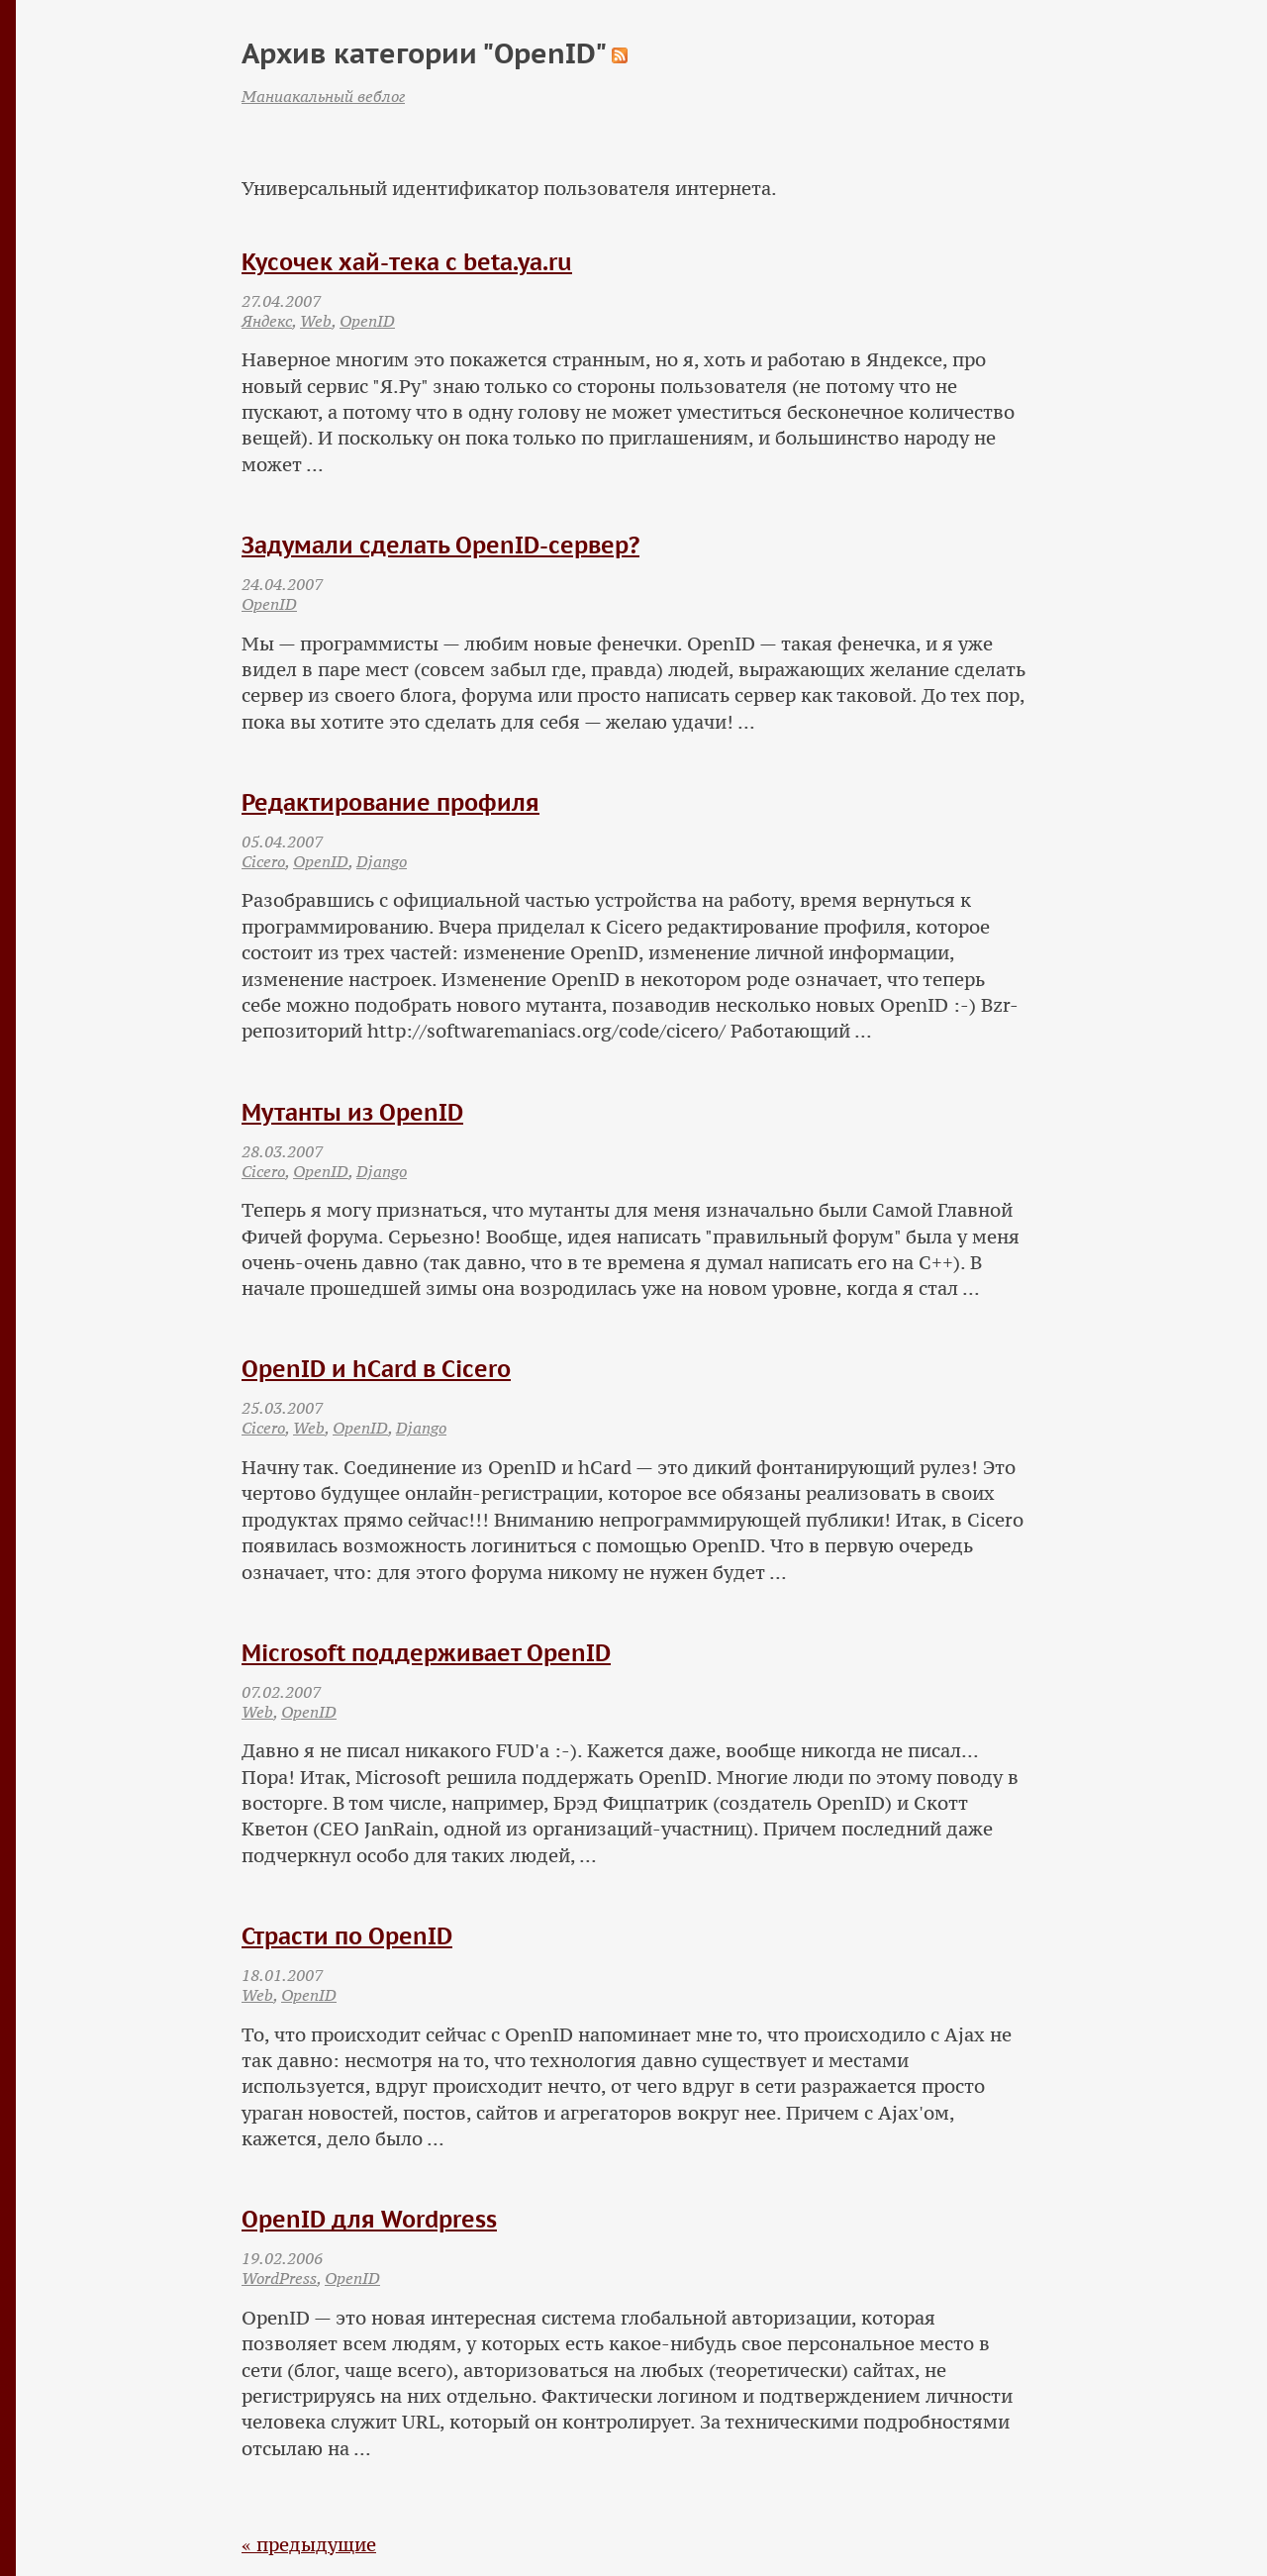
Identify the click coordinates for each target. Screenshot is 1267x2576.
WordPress (279, 2278)
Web (316, 321)
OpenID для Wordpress (369, 2219)
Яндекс (267, 321)
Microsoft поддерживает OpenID (426, 1652)
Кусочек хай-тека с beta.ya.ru (407, 262)
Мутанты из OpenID (352, 1112)
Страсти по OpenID (347, 1936)
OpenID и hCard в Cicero (376, 1368)
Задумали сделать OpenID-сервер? (440, 545)
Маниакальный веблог (323, 96)
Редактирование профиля (390, 802)
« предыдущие (309, 2544)
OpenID (367, 321)
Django (381, 861)
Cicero (263, 861)
